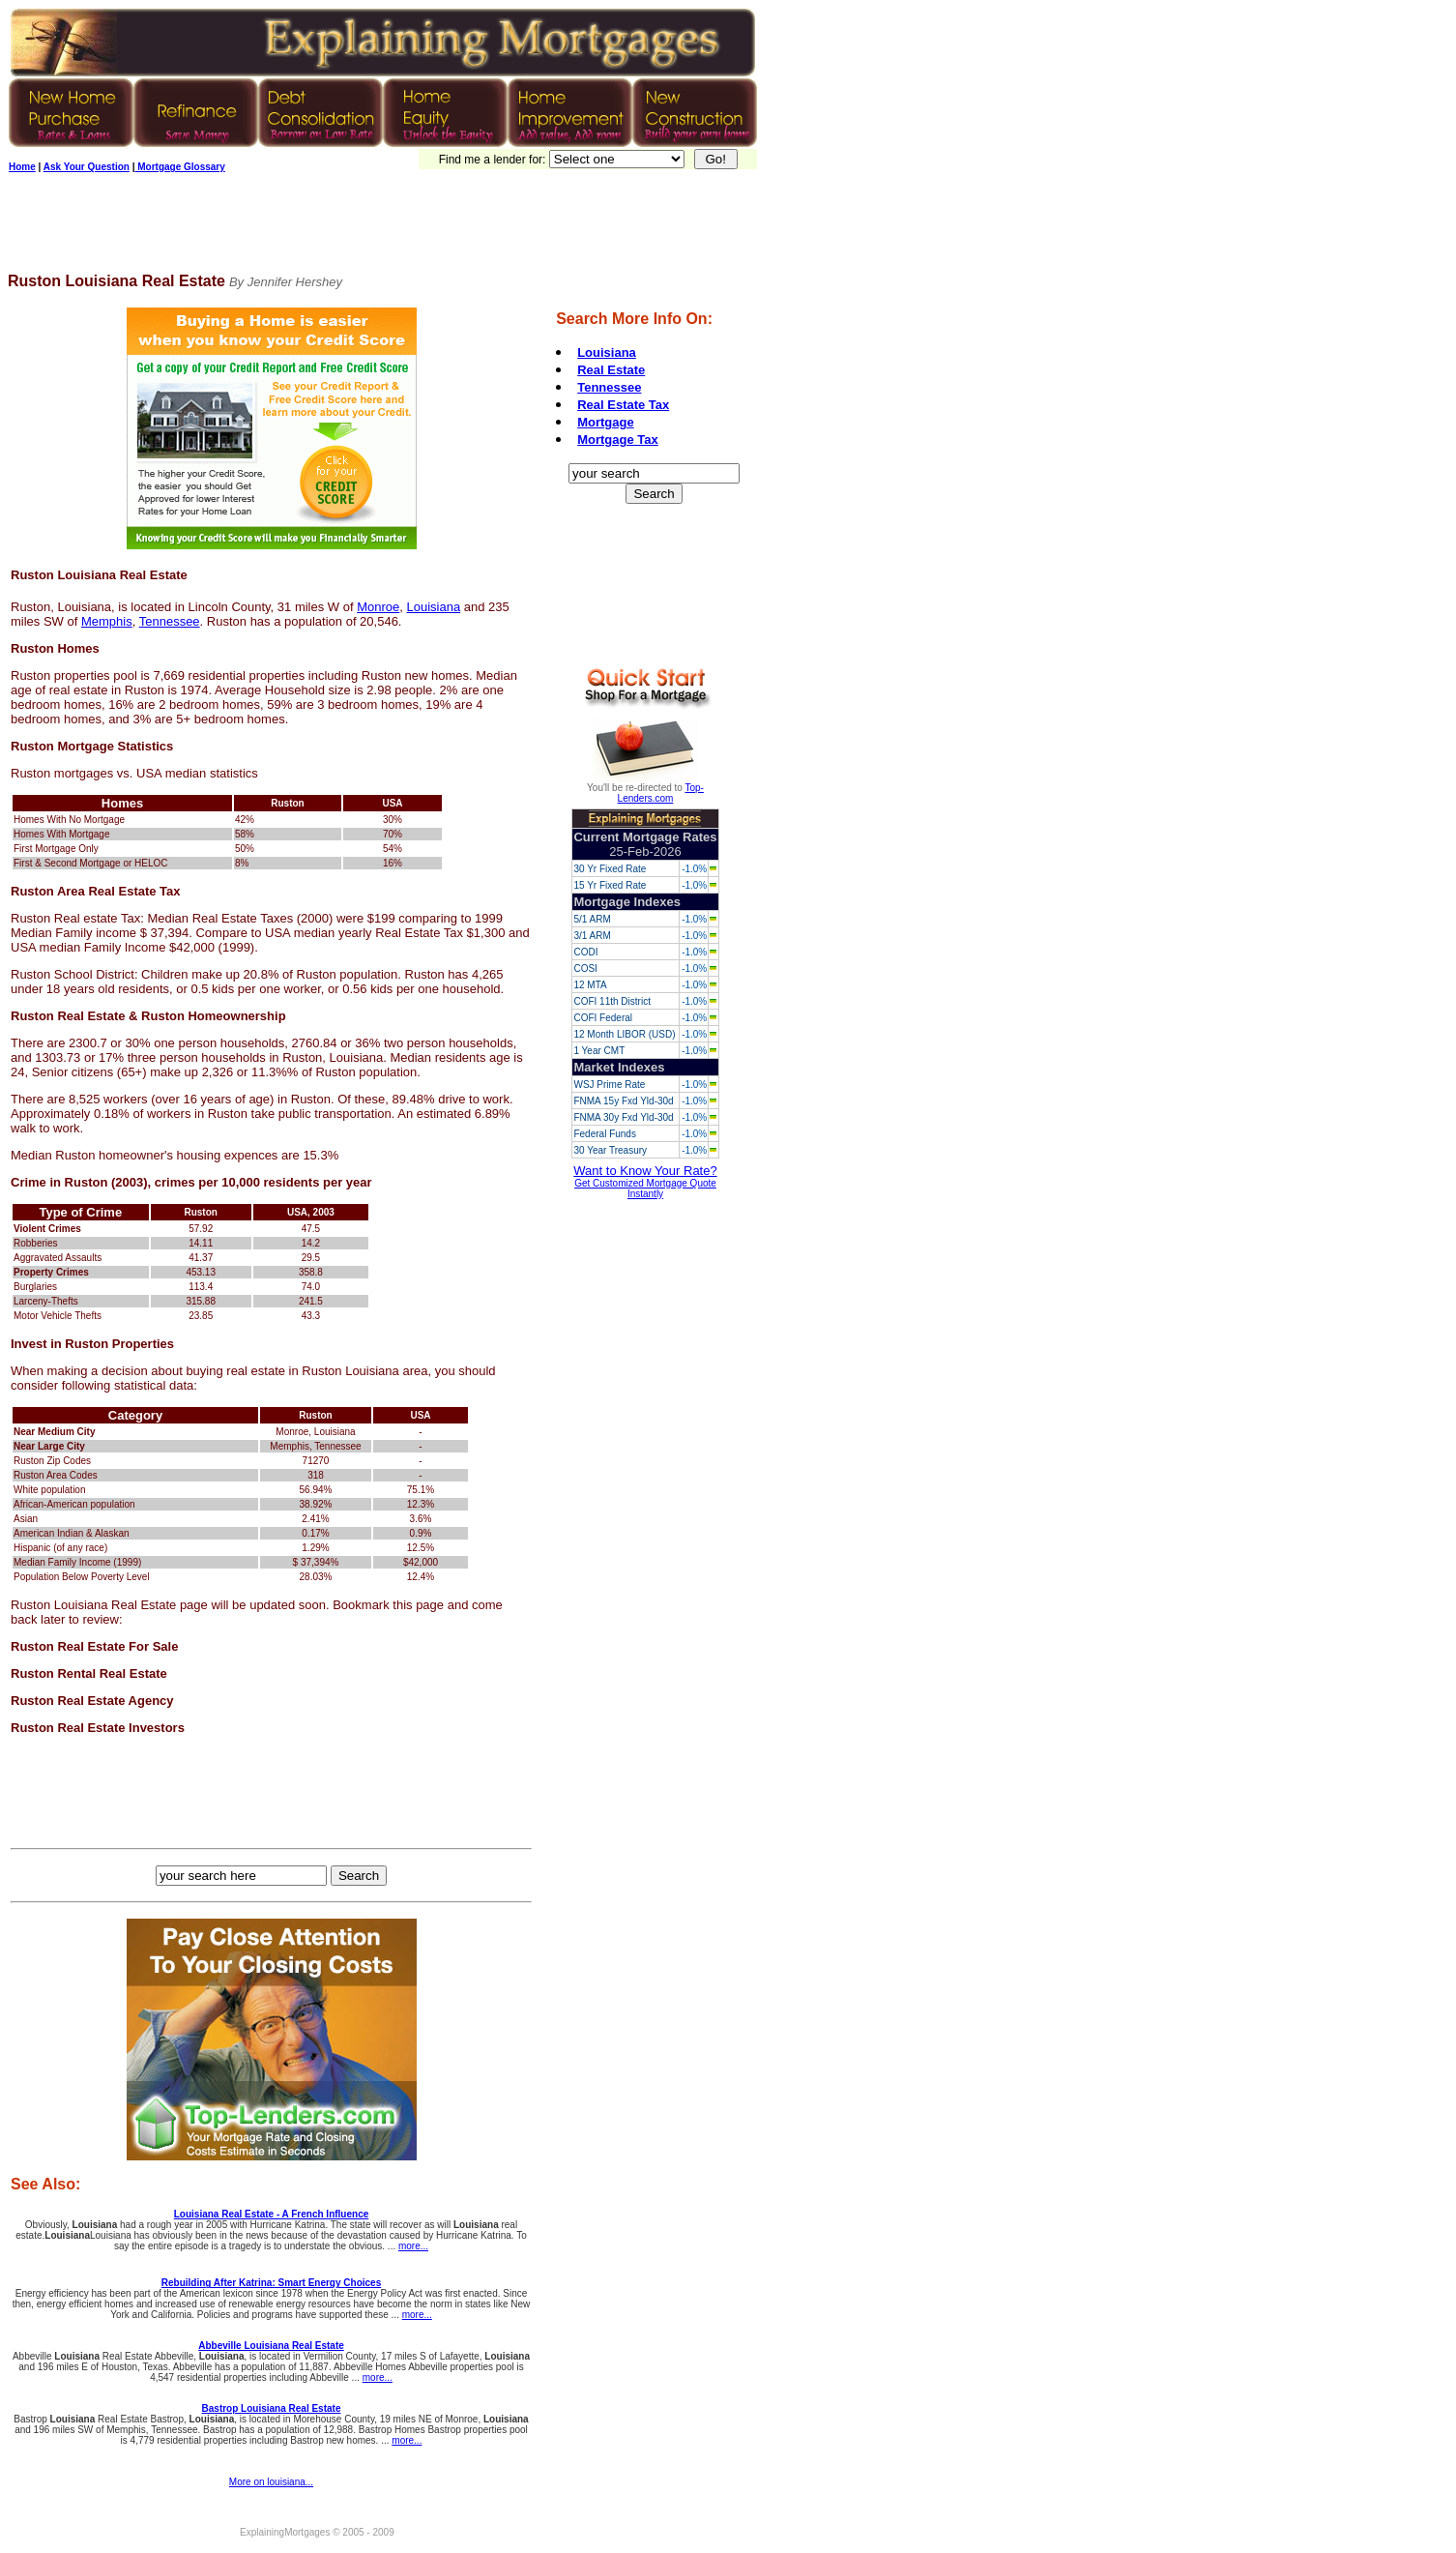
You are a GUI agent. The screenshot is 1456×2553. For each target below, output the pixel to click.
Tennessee (169, 621)
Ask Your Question (87, 166)
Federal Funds (604, 1134)
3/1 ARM (591, 935)
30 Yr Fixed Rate (609, 869)
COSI (585, 968)
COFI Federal (602, 1017)
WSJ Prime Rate (609, 1084)
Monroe (378, 607)
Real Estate (611, 370)
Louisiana (434, 607)
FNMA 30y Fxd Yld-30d (623, 1117)
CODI (585, 952)
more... (413, 2246)
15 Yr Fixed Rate (609, 885)
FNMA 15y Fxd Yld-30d (623, 1101)
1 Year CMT (599, 1050)
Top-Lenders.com (661, 793)
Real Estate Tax (623, 404)
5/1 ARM (591, 919)
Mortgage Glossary (179, 166)
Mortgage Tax (617, 439)
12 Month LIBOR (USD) (624, 1034)
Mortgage (605, 422)
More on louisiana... (271, 2482)
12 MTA (589, 985)
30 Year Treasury (610, 1150)
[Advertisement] (360, 229)
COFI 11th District (611, 1001)
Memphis (106, 621)
